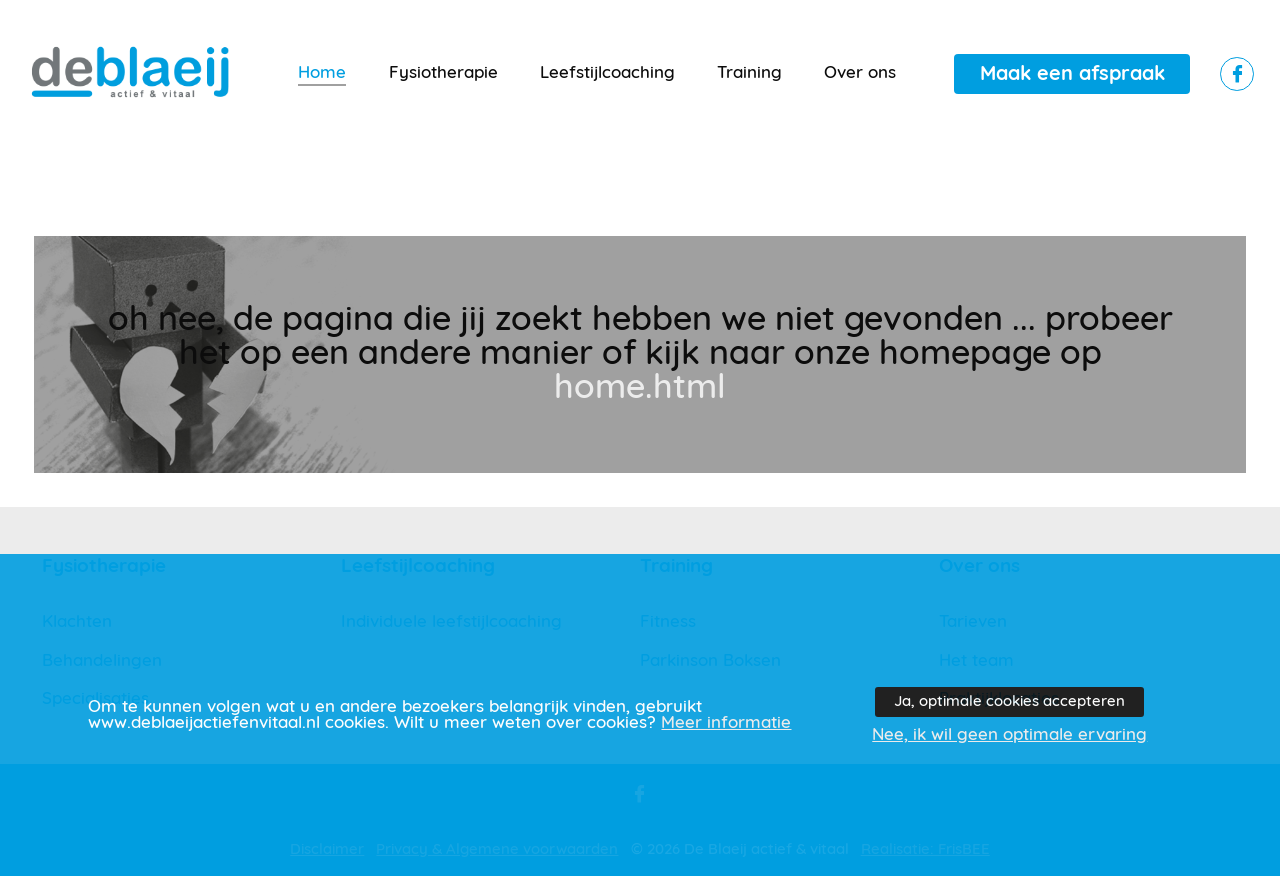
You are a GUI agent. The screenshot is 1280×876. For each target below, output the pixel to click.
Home (322, 73)
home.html (640, 388)
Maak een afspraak (1072, 74)
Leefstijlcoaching (607, 73)
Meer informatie (726, 723)
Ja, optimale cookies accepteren (1009, 701)
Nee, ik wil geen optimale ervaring (1009, 735)
